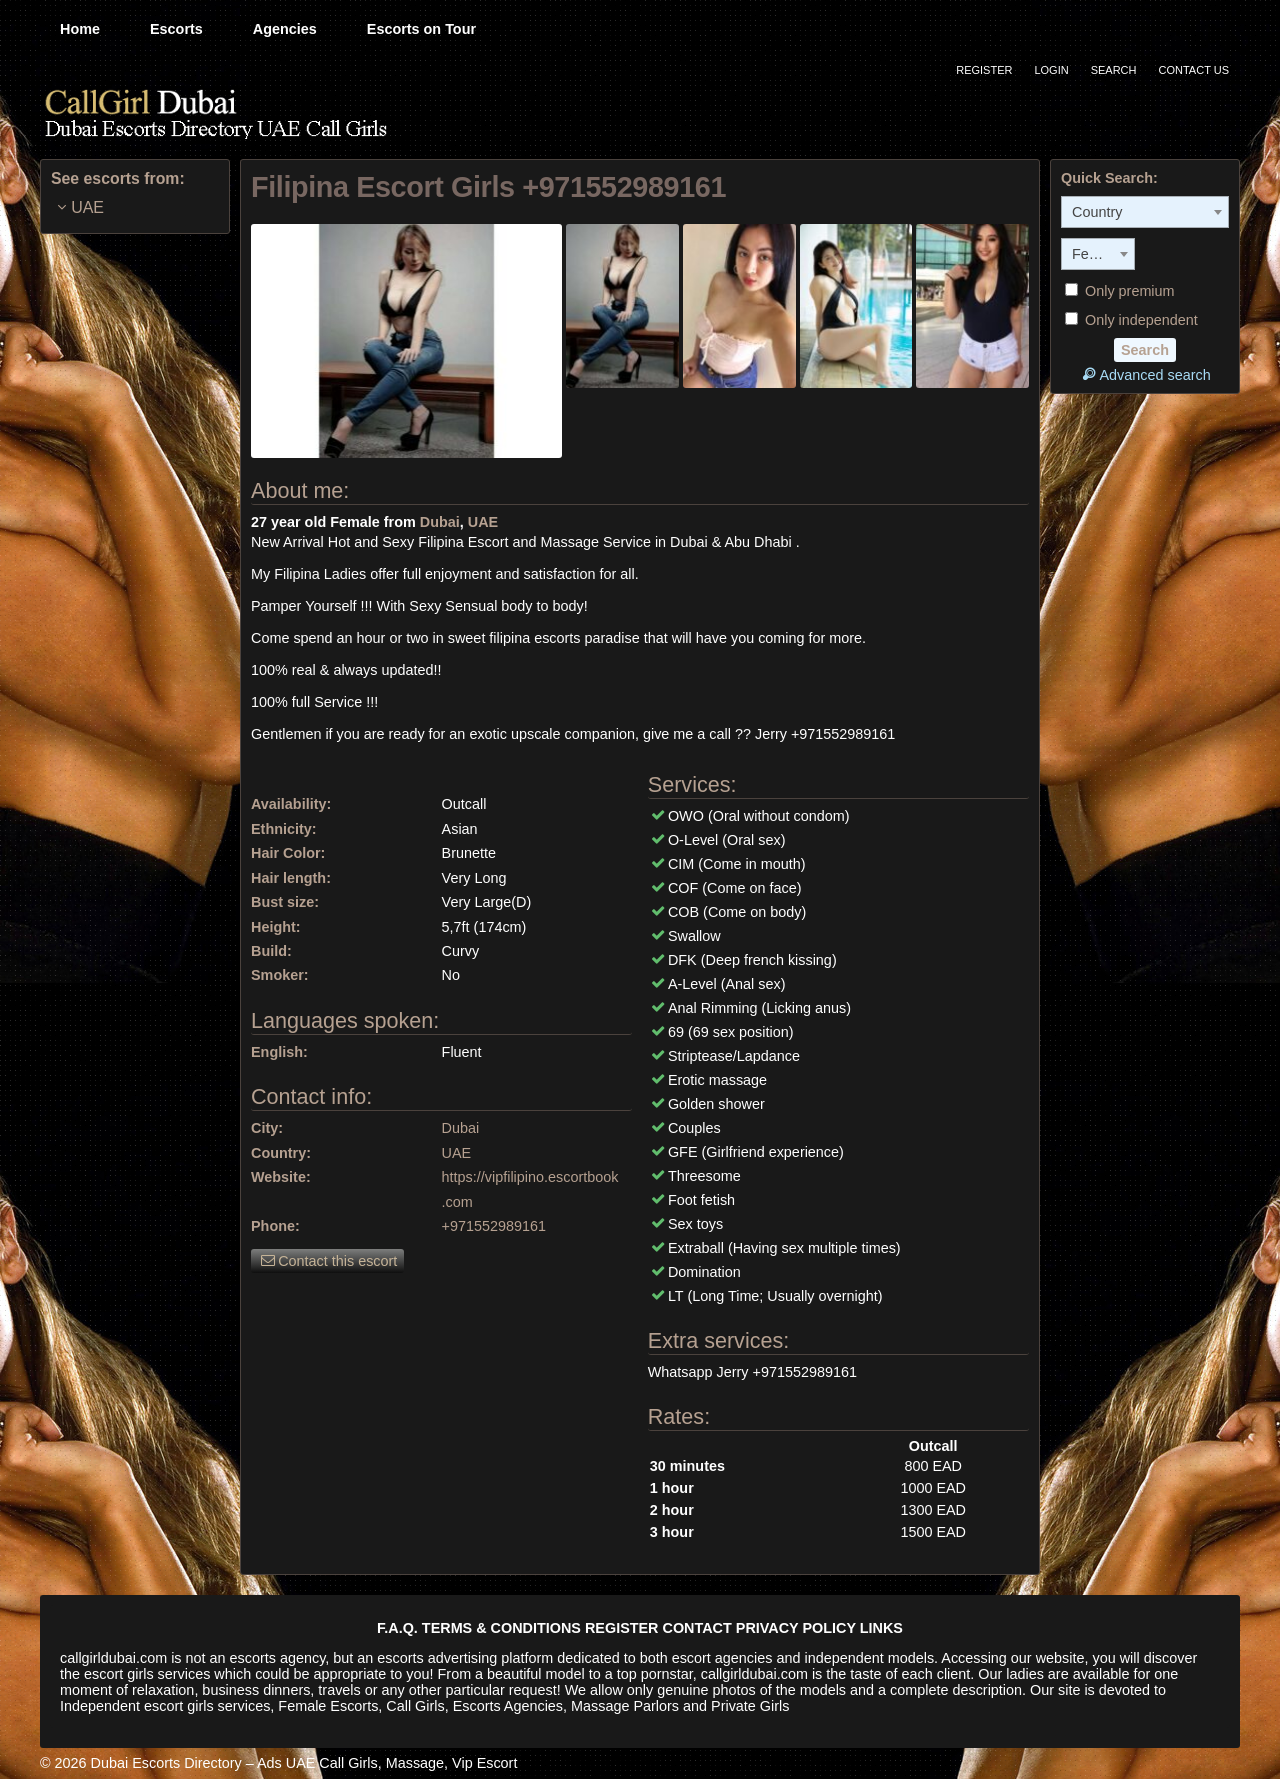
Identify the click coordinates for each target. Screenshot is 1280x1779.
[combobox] (1145, 212)
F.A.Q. (397, 1628)
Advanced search (1144, 374)
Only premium (1120, 291)
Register (984, 70)
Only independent (1131, 320)
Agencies (285, 29)
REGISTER (622, 1628)
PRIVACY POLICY (796, 1628)
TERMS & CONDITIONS (501, 1628)
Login (1051, 70)
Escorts (176, 29)
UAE (483, 522)
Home (80, 29)
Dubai (440, 522)
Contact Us (1194, 70)
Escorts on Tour (421, 29)
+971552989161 (494, 1226)
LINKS (881, 1628)
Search (1114, 70)
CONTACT (697, 1628)
